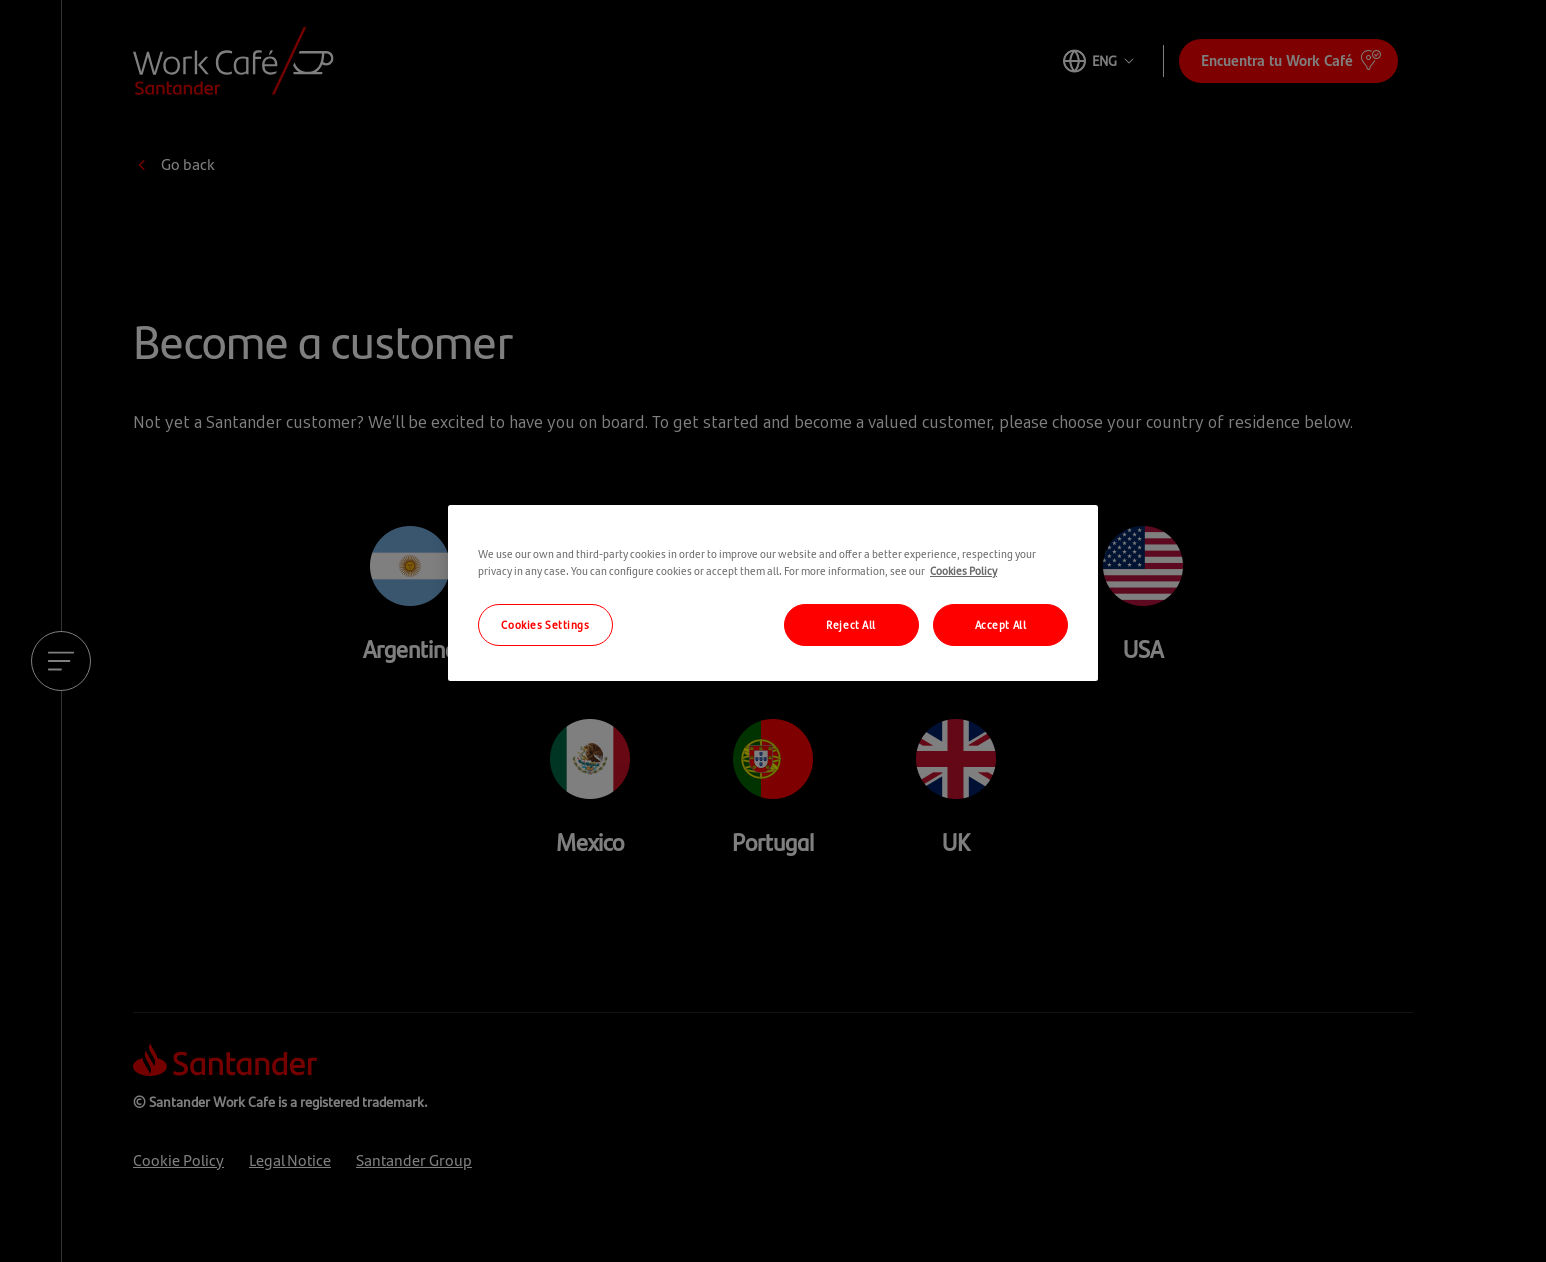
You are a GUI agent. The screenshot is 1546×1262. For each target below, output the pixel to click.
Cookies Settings (545, 624)
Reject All (851, 624)
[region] (773, 593)
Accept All (1001, 624)
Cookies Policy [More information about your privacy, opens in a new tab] (963, 570)
